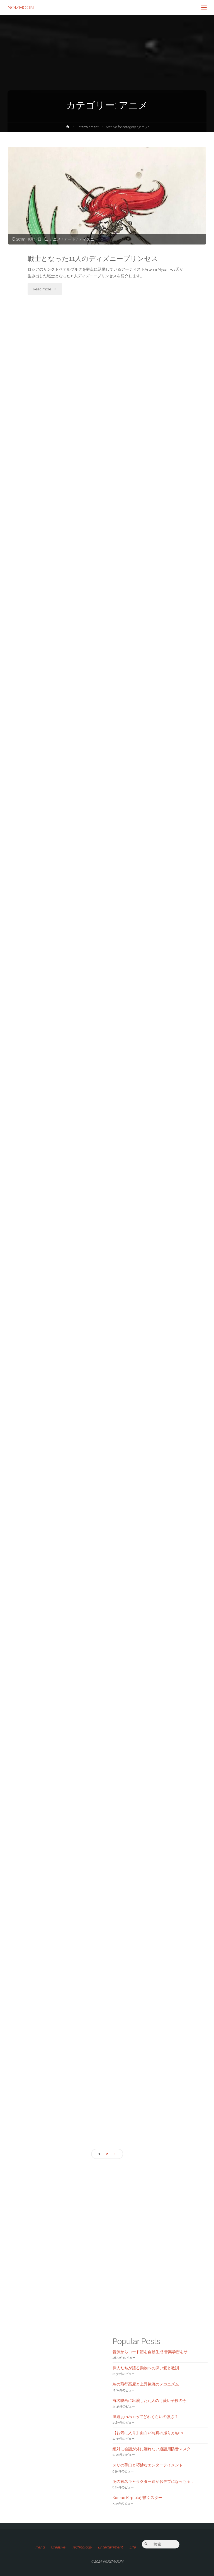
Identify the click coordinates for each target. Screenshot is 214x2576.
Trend (40, 2547)
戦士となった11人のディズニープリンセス (93, 259)
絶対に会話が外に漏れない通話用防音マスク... (153, 2449)
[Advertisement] (107, 2228)
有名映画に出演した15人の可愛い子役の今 (149, 2400)
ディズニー (88, 239)
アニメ (55, 239)
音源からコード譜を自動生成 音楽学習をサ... (151, 2352)
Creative (58, 2547)
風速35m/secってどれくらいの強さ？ (145, 2416)
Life (132, 2547)
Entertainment (88, 127)
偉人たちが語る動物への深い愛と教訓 (146, 2368)
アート (70, 239)
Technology (82, 2547)
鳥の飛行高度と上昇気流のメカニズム (146, 2384)
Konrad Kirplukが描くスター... (139, 2497)
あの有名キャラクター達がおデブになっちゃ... (153, 2481)
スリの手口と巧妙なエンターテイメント (148, 2465)
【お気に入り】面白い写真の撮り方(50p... (149, 2433)
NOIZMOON (21, 7)
